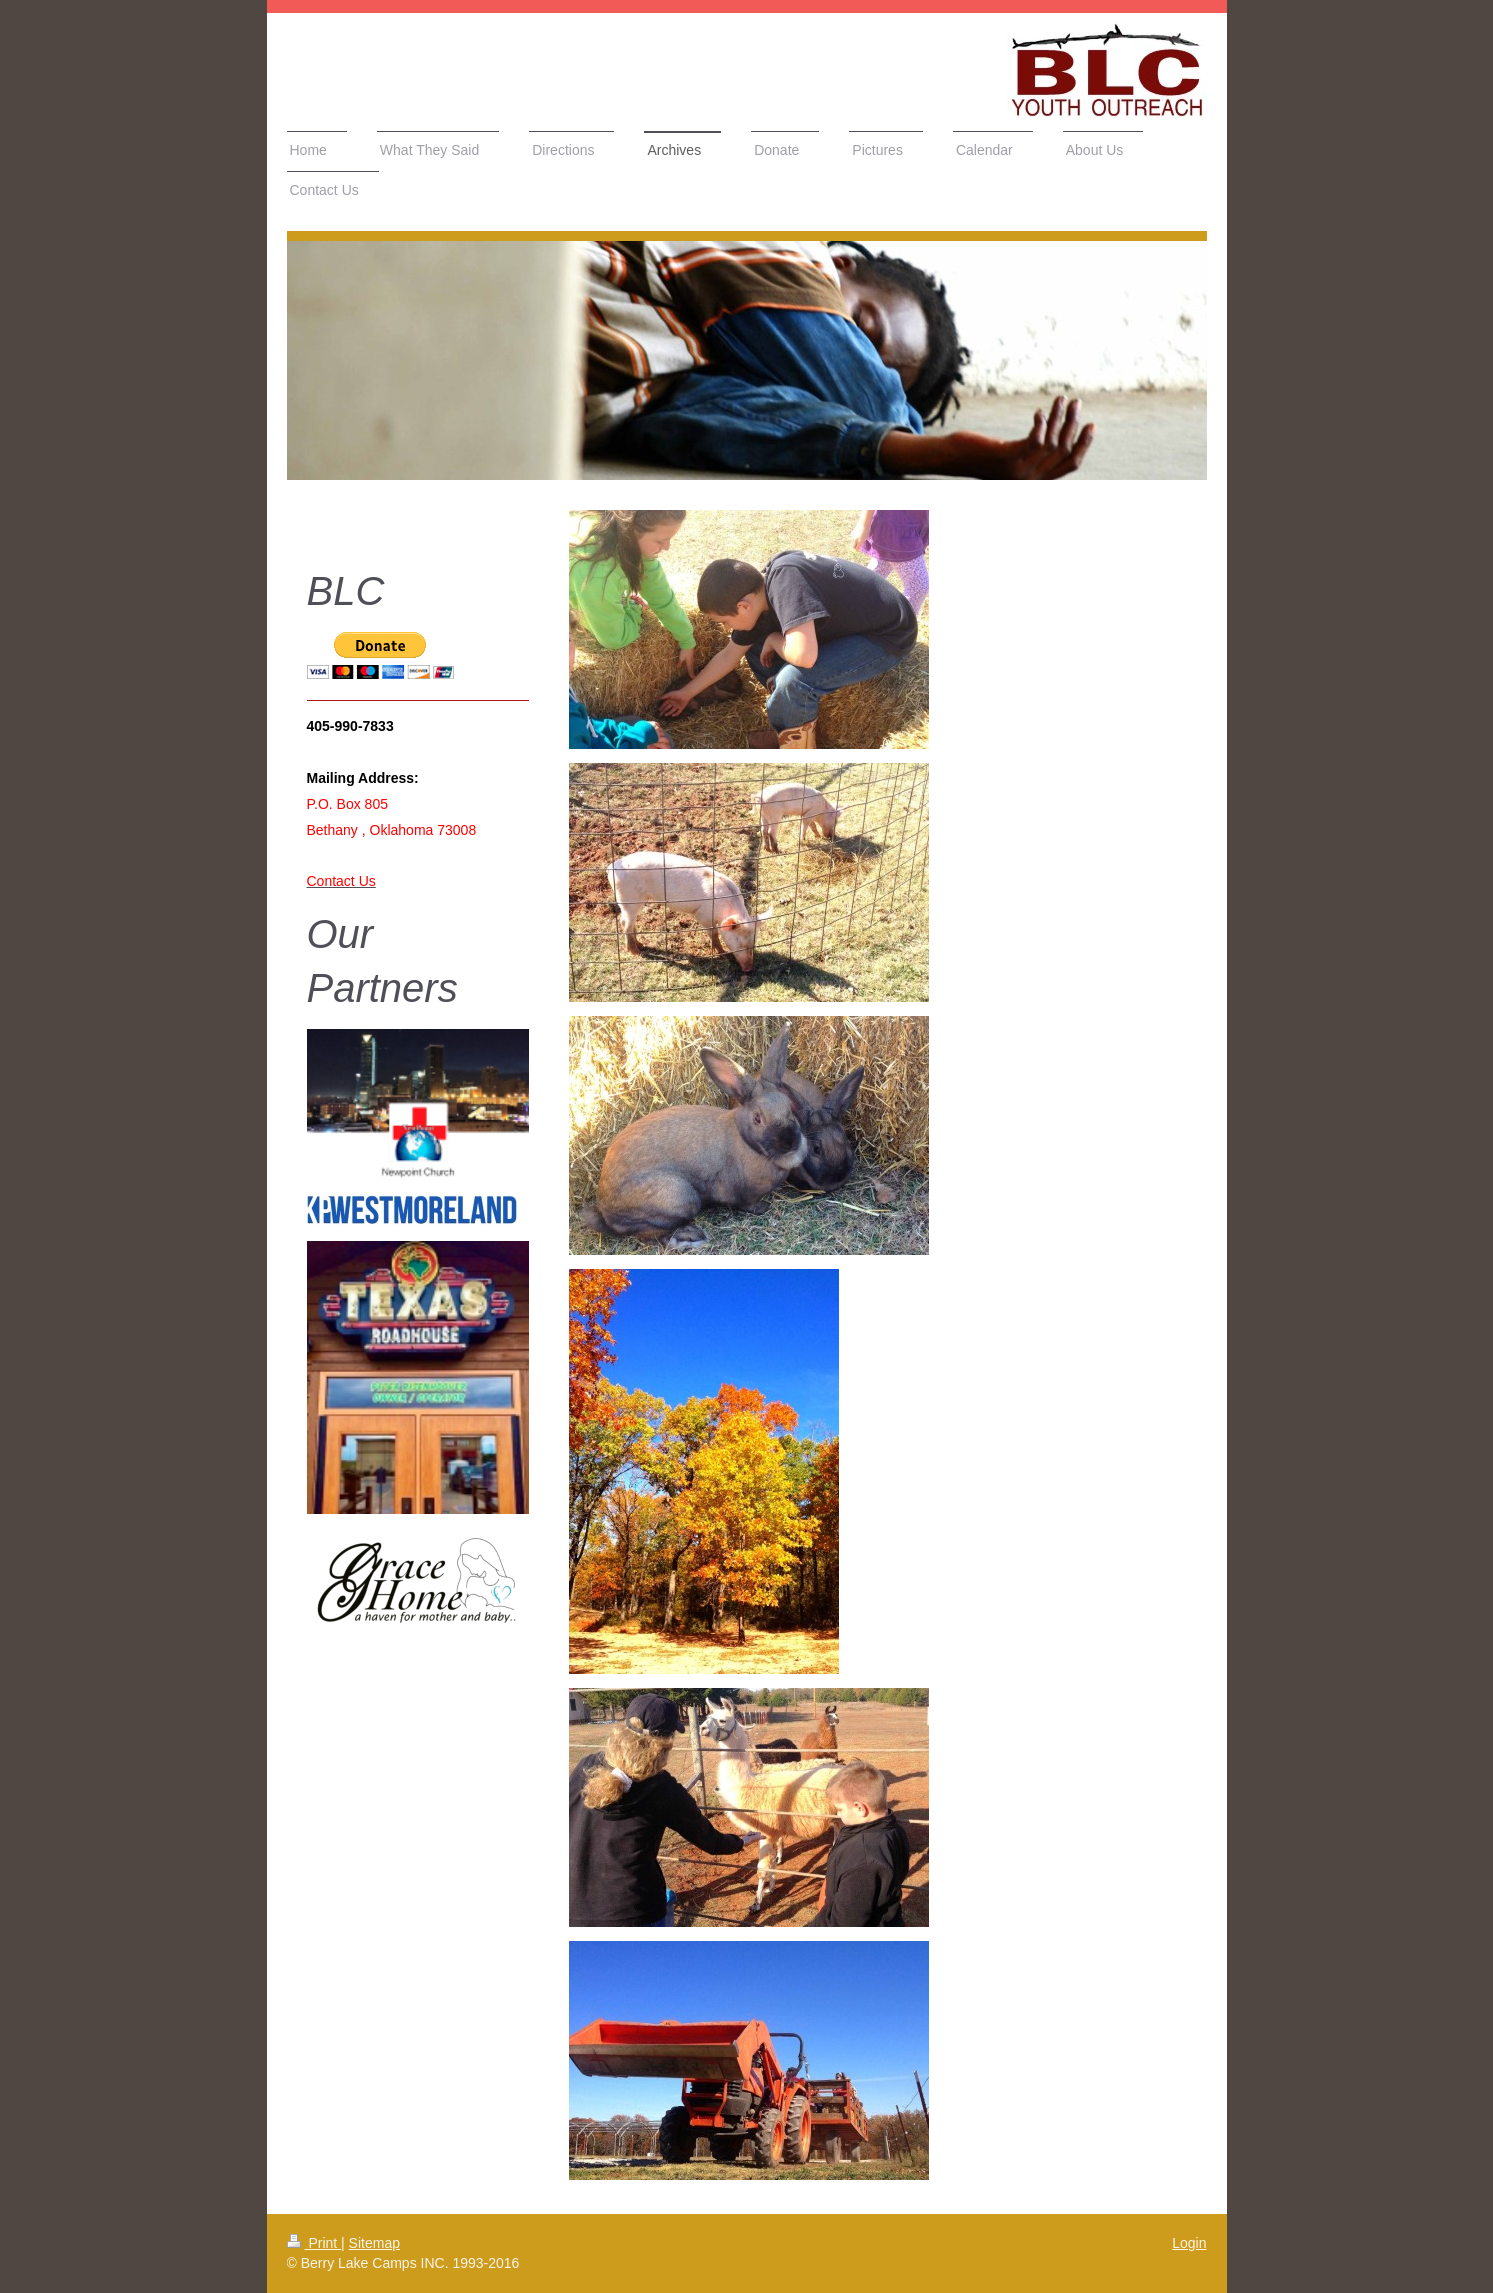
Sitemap (374, 2243)
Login (1189, 2243)
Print (314, 2243)
